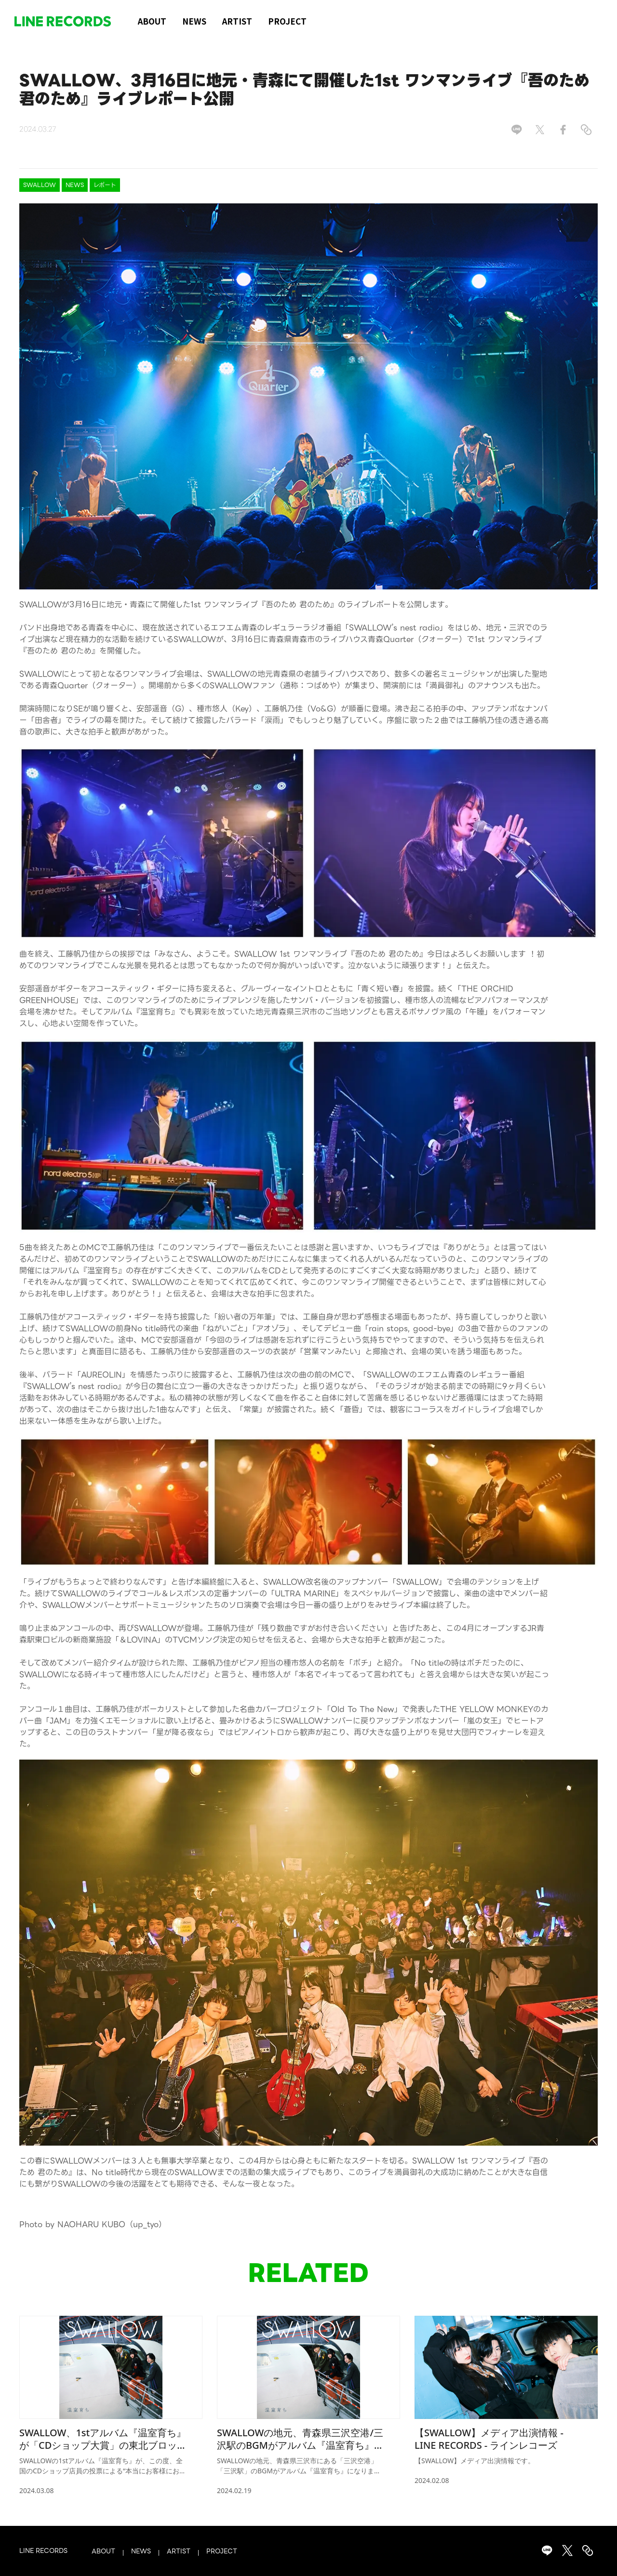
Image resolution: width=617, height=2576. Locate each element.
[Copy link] (586, 129)
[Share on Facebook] (563, 129)
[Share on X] (540, 129)
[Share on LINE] (516, 129)
